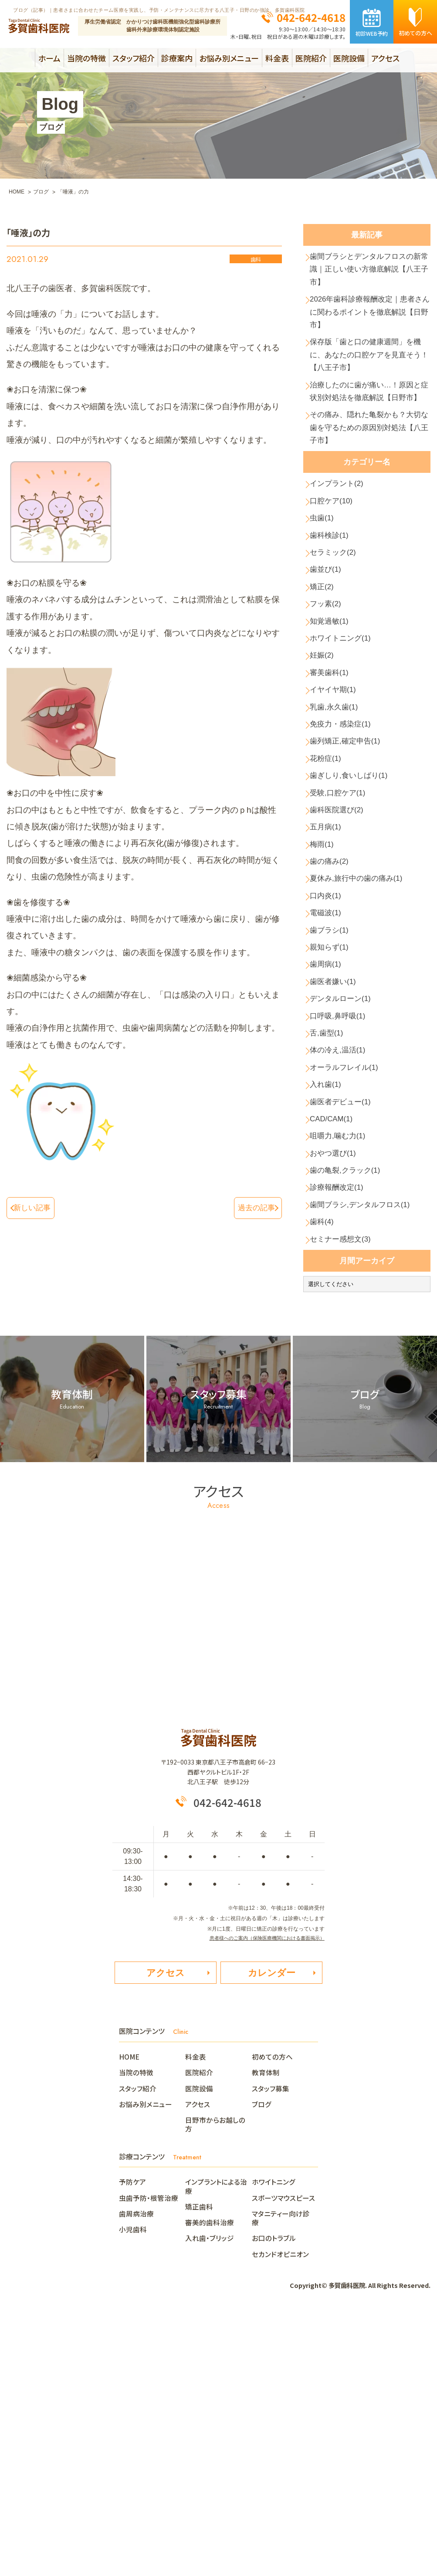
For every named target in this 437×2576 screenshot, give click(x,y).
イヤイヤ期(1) (337, 811)
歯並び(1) (329, 664)
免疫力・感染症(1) (346, 854)
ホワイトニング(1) (346, 748)
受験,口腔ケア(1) (343, 938)
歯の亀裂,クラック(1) (351, 1402)
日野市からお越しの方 (215, 2382)
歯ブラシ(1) (333, 1107)
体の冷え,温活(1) (343, 1254)
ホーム (49, 58)
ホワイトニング (273, 2439)
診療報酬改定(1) (342, 1423)
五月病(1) (329, 980)
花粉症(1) (329, 896)
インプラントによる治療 (216, 2444)
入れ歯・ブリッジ (209, 2496)
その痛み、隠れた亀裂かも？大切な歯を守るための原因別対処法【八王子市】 (370, 494)
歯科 (256, 260)
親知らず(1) (333, 1128)
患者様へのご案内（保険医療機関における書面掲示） (262, 2189)
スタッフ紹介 (133, 58)
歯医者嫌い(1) (337, 1170)
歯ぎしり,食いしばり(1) (355, 917)
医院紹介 (311, 58)
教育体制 (266, 2330)
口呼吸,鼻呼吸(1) (343, 1212)
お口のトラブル (274, 2496)
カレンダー (271, 2228)
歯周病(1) (329, 1149)
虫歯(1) (325, 600)
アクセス (385, 58)
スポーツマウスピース (283, 2455)
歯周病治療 (136, 2471)
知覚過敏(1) (333, 727)
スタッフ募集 (270, 2346)
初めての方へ (272, 2314)
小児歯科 (133, 2486)
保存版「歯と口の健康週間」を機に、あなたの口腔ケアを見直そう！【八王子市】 (370, 385)
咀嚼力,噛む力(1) (343, 1360)
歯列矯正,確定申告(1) (351, 874)
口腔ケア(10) (336, 579)
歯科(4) (325, 1465)
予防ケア (132, 2439)
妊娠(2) (325, 769)
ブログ (261, 2361)
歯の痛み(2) (333, 1022)
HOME (132, 2314)
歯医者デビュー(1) (346, 1318)
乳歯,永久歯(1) (339, 832)
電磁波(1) (329, 1085)
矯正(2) (325, 685)
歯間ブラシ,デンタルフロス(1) (368, 1444)
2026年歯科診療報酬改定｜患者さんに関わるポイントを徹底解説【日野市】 (371, 330)
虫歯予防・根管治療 (148, 2455)
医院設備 (349, 58)
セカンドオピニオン (280, 2511)
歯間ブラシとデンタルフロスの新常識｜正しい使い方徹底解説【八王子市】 (370, 276)
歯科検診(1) (333, 621)
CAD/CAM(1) (336, 1339)
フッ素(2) (329, 706)
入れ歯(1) (329, 1296)
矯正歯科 (199, 2464)
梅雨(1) (325, 1001)
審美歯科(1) (333, 790)
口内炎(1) (329, 1064)
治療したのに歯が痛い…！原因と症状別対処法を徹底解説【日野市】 (370, 440)
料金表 (277, 58)
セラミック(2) (337, 643)
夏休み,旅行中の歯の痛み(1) (364, 1043)
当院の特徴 (86, 58)
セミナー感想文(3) (346, 1486)
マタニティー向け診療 (281, 2475)
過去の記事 (252, 1207)
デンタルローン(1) (346, 1191)
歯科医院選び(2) (342, 959)
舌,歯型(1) (330, 1233)
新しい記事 (36, 1207)
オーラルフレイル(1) (350, 1275)
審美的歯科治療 (209, 2479)
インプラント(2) (342, 558)
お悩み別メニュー (229, 58)
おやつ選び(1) (337, 1381)
